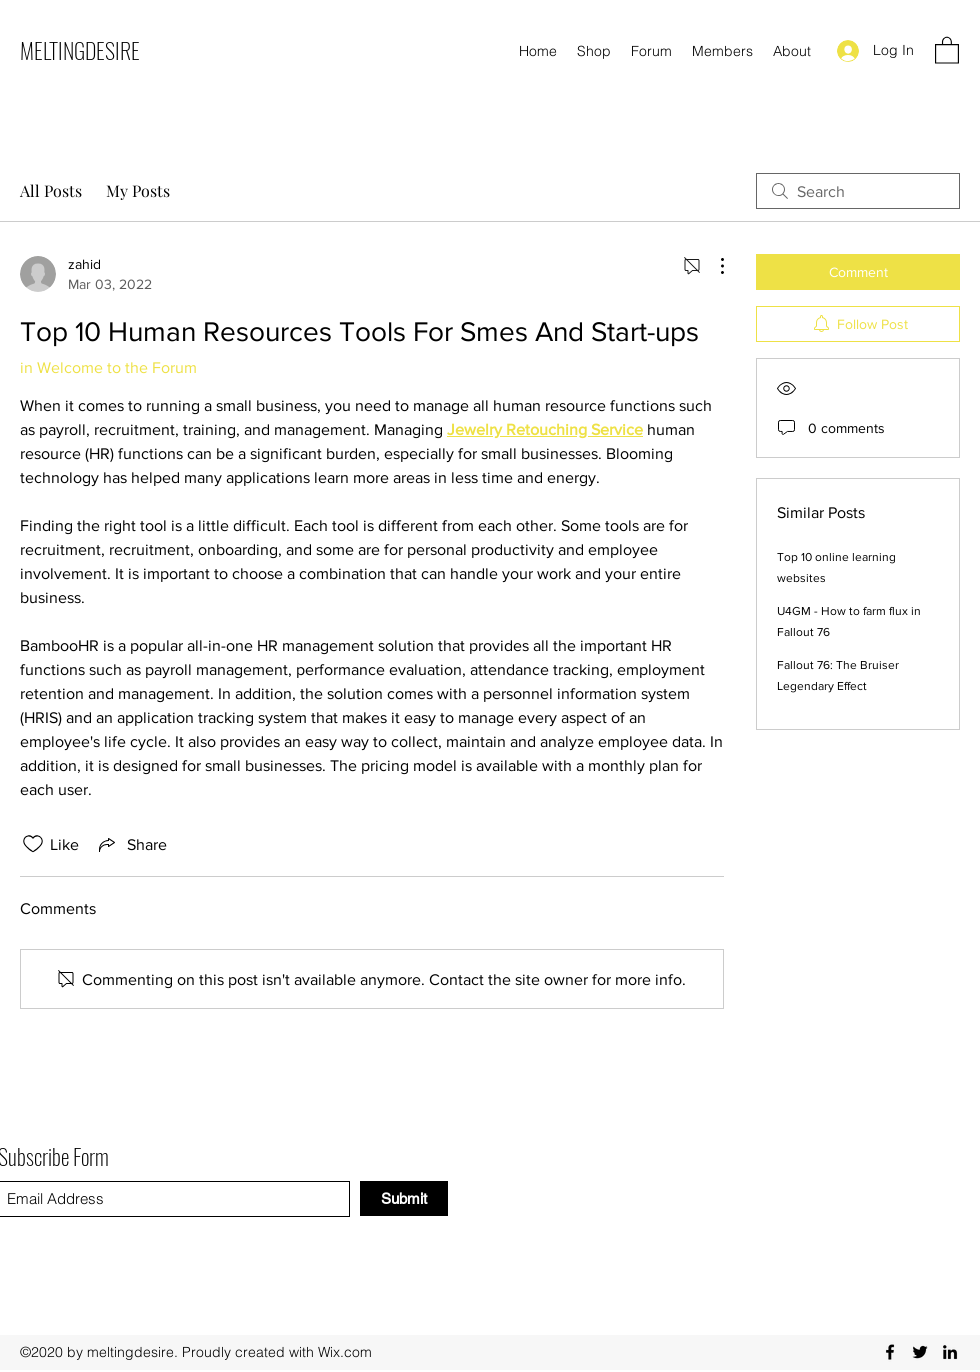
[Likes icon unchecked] (33, 844)
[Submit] (404, 1198)
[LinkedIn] (950, 1352)
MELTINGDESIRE (80, 50)
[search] (858, 191)
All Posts (51, 190)
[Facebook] (890, 1352)
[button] (947, 49)
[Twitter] (920, 1352)
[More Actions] (712, 266)
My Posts (138, 190)
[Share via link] (131, 844)
